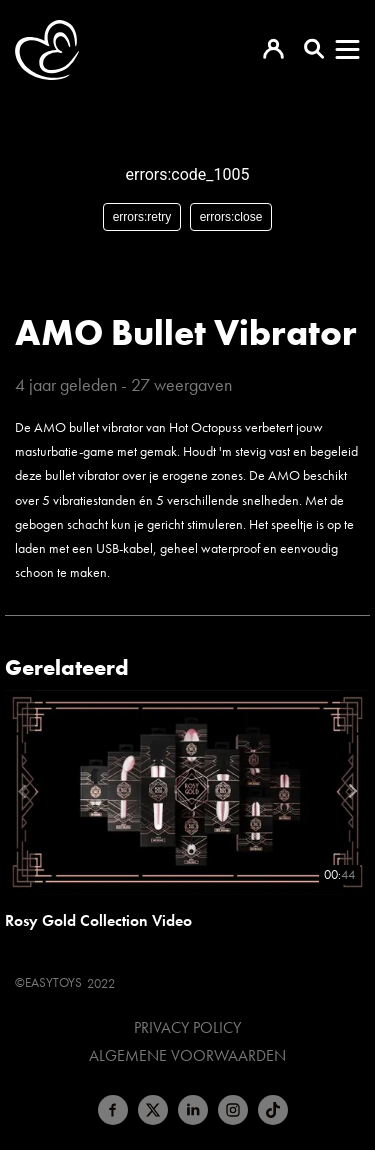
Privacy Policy (187, 1028)
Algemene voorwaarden (187, 1056)
